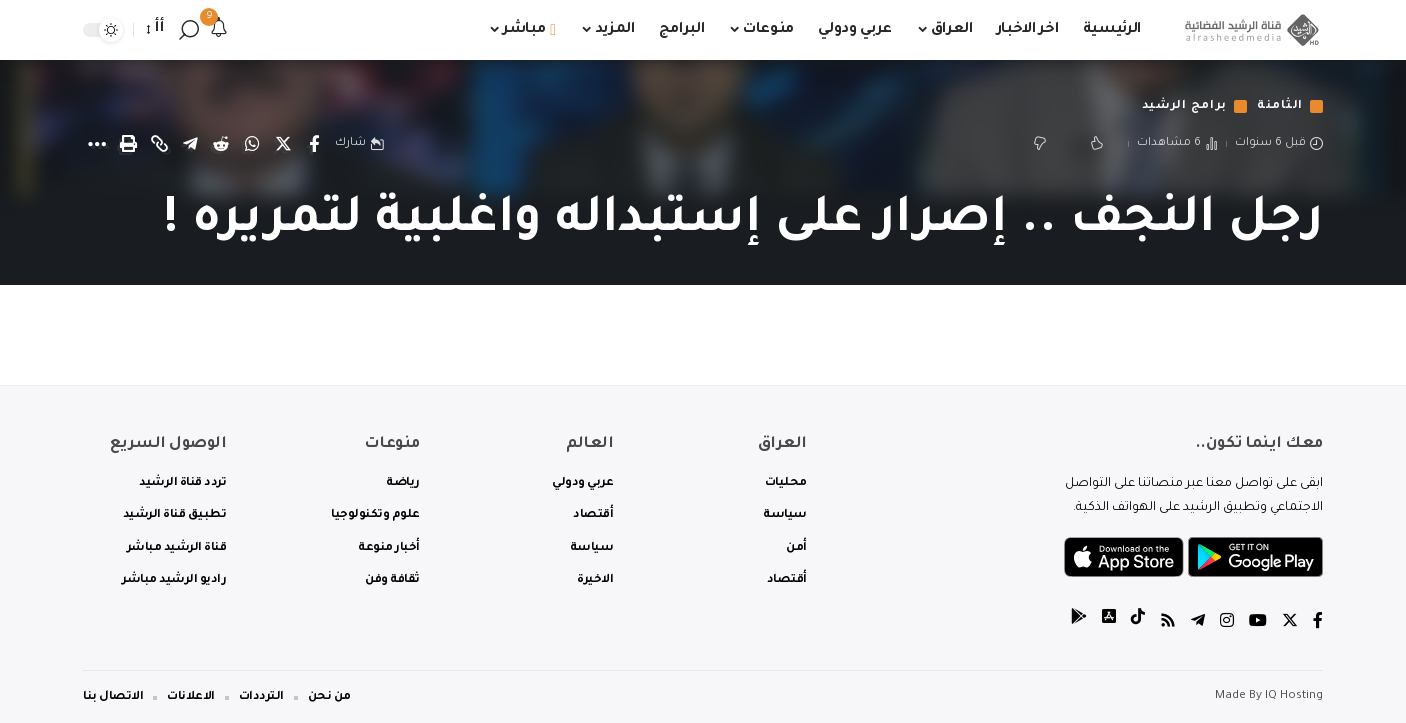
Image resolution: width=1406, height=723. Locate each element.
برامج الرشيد (1184, 106)
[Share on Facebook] (314, 144)
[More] (97, 144)
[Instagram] (1227, 623)
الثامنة (1280, 106)
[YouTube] (1258, 623)
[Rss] (1168, 623)
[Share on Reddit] (221, 144)
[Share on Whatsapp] (252, 144)
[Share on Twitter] (283, 144)
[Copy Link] (159, 144)
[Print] (128, 144)
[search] (189, 30)
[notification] (219, 30)
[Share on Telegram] (190, 144)
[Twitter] (1290, 623)
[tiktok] (1138, 623)
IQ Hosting (1294, 696)
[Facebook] (1318, 623)
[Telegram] (1198, 623)
